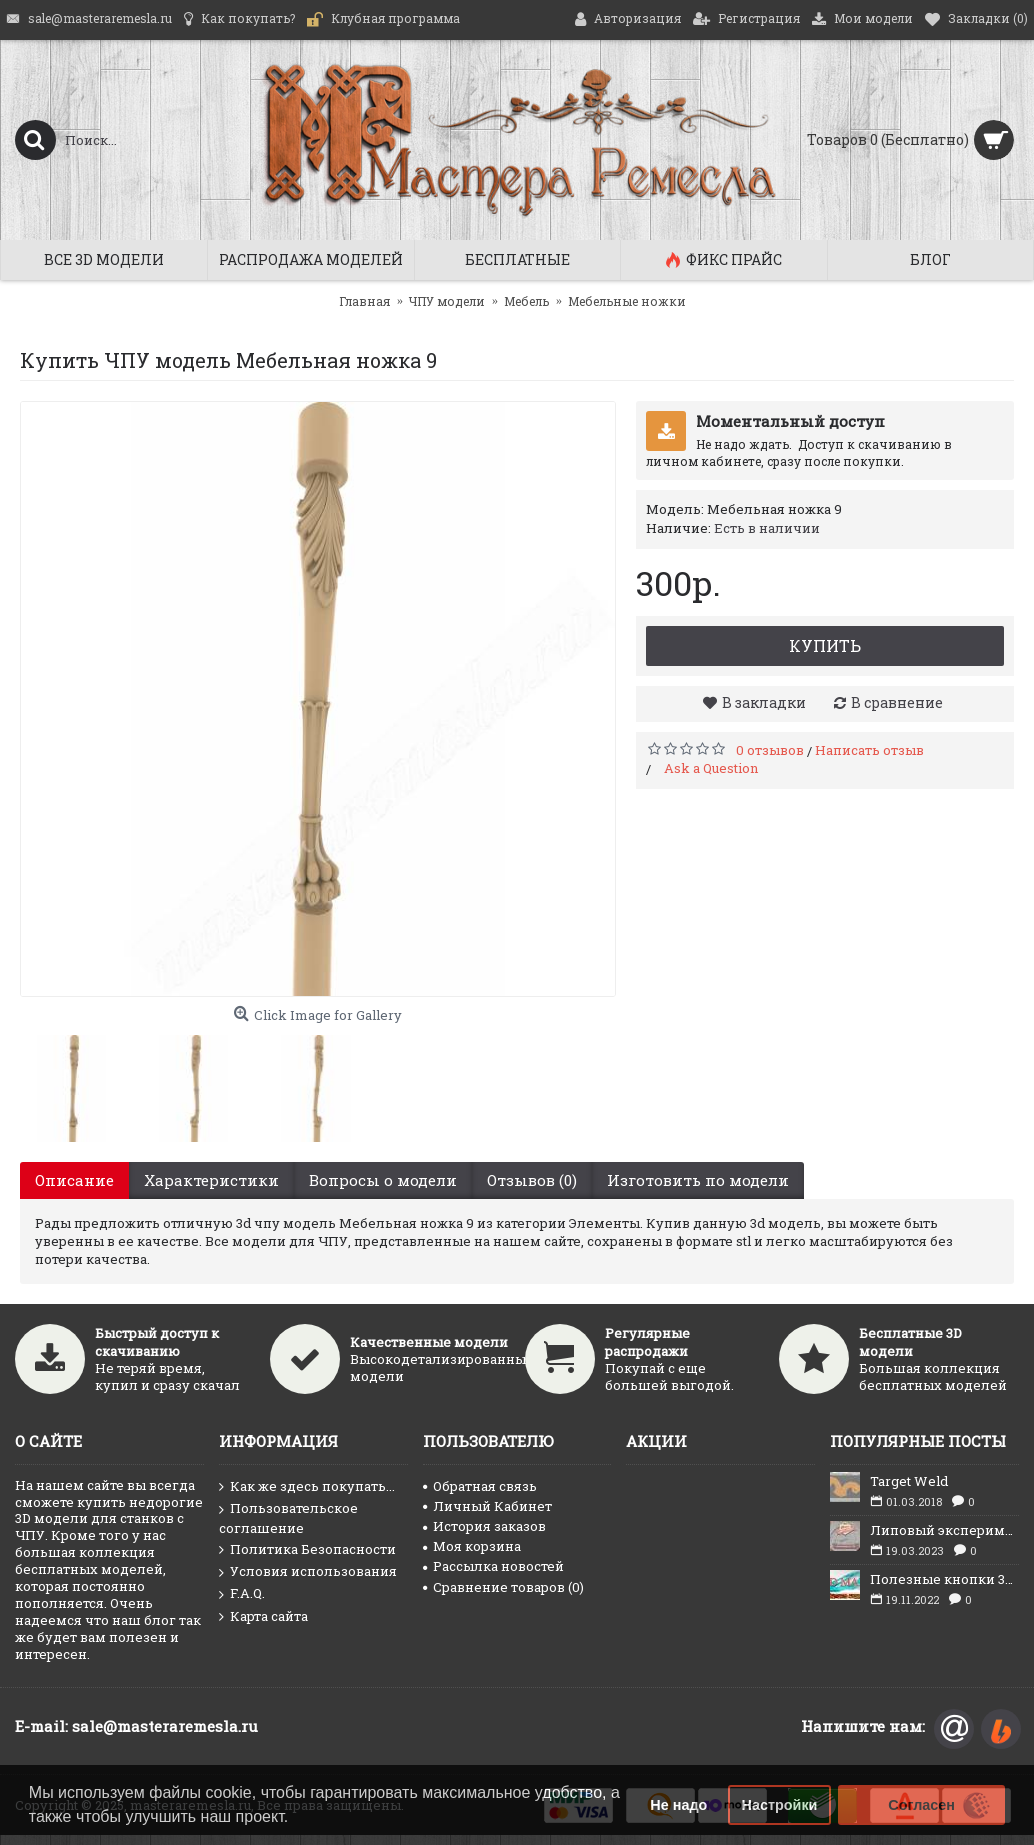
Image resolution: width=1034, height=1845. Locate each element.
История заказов (484, 1526)
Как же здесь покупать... (307, 1487)
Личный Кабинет (487, 1506)
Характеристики (211, 1180)
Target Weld (909, 1481)
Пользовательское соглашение (288, 1518)
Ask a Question (711, 768)
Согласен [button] (921, 1805)
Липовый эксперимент (944, 1530)
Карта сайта (263, 1617)
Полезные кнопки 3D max (944, 1579)
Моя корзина (472, 1546)
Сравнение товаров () (503, 1587)
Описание (74, 1180)
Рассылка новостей (493, 1566)
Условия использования (308, 1572)
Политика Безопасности (307, 1550)
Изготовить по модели (698, 1180)
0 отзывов (770, 750)
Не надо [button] (678, 1805)
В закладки (764, 702)
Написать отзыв (869, 750)
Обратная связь (480, 1486)
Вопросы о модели (383, 1180)
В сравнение (897, 702)
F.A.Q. (242, 1594)
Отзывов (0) (532, 1180)
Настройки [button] (780, 1805)
